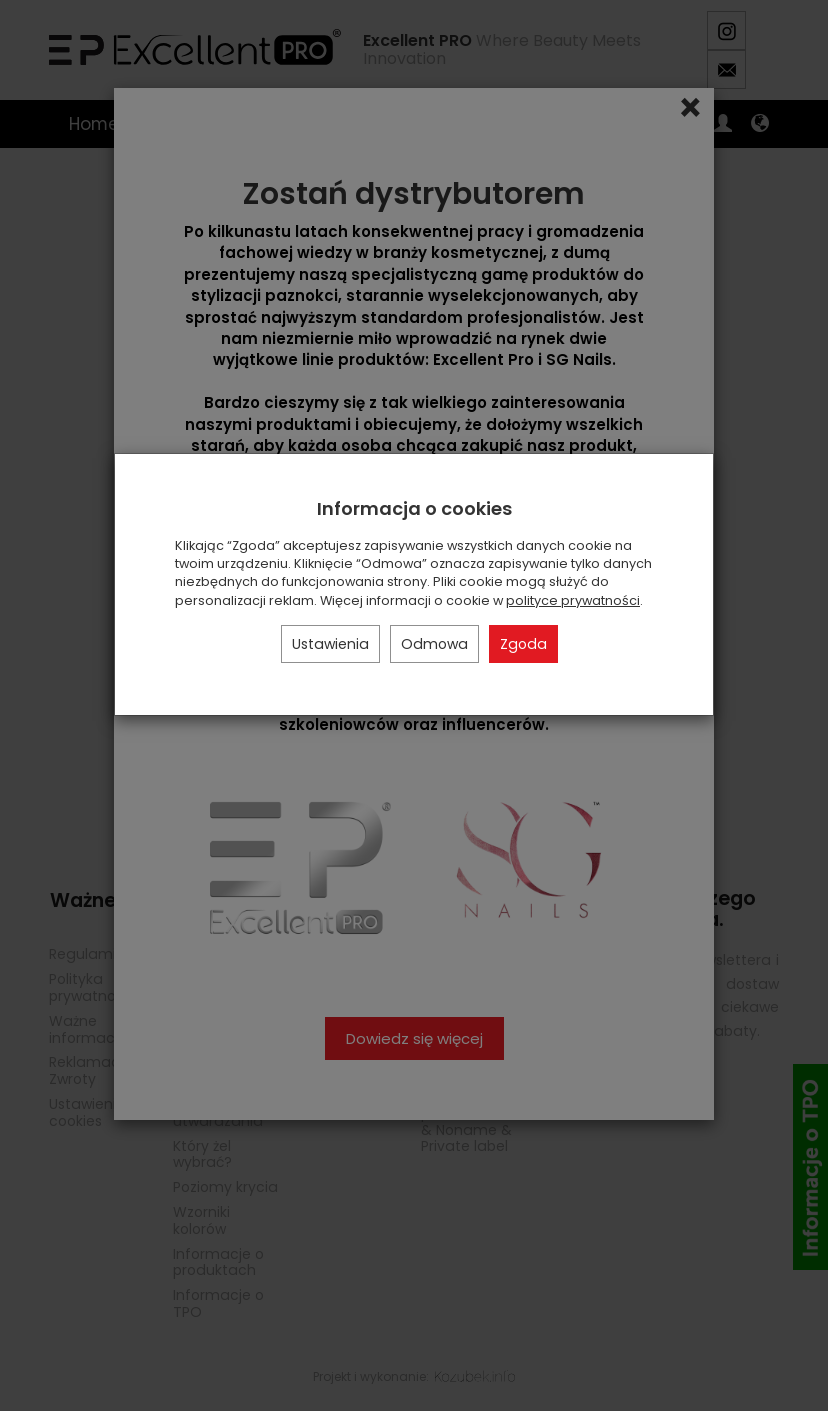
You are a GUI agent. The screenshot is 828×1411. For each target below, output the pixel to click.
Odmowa (434, 644)
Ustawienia (330, 644)
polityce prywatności (573, 600)
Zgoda (523, 644)
